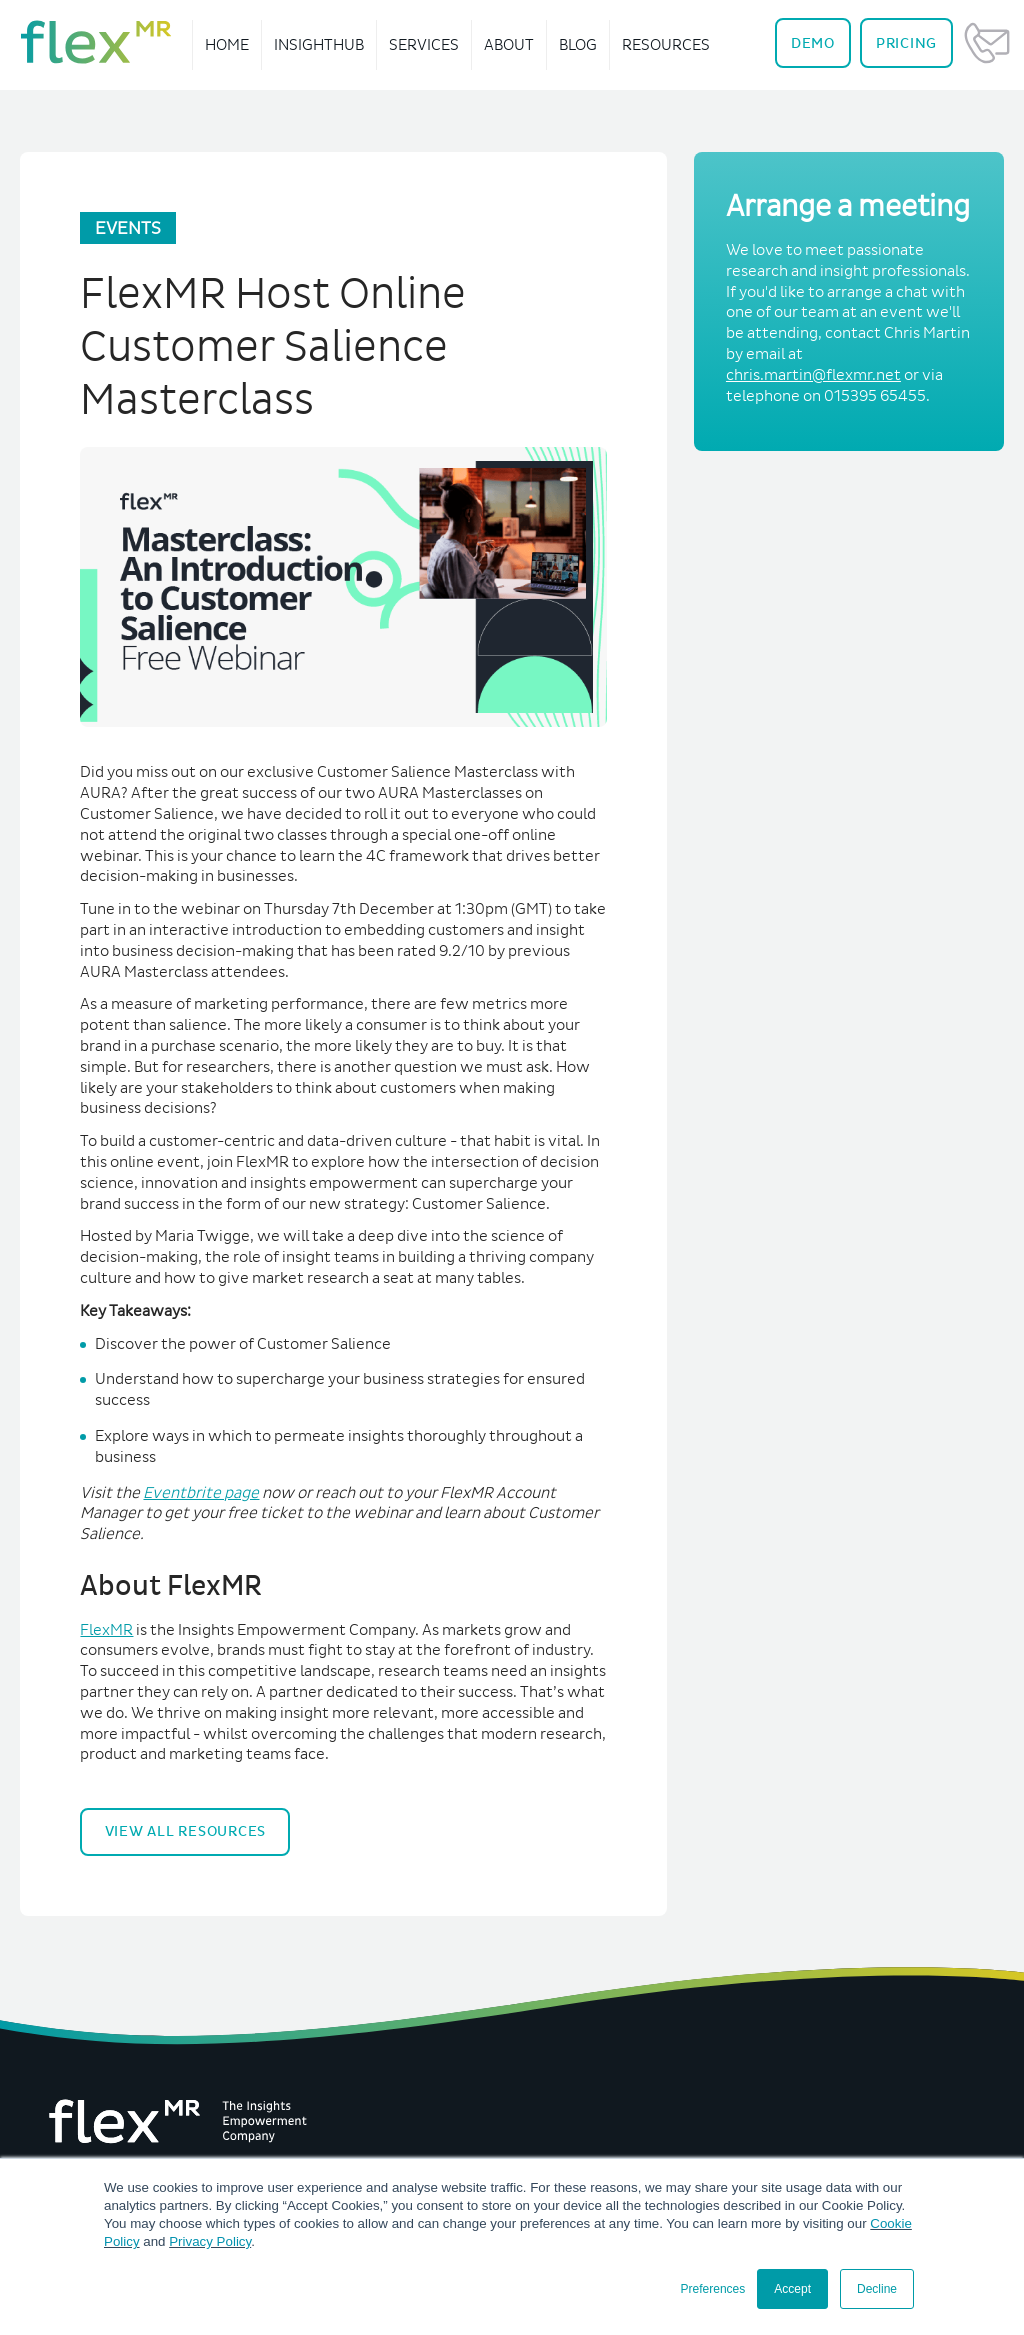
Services (424, 44)
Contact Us (987, 43)
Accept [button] (792, 2289)
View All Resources (186, 1831)
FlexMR (106, 1629)
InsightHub (319, 44)
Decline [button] (877, 2289)
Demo (813, 43)
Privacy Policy (210, 2241)
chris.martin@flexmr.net (813, 374)
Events (128, 228)
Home (227, 44)
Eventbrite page (201, 1492)
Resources (666, 44)
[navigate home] (96, 42)
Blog (578, 44)
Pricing (906, 43)
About (509, 44)
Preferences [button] (713, 2289)
